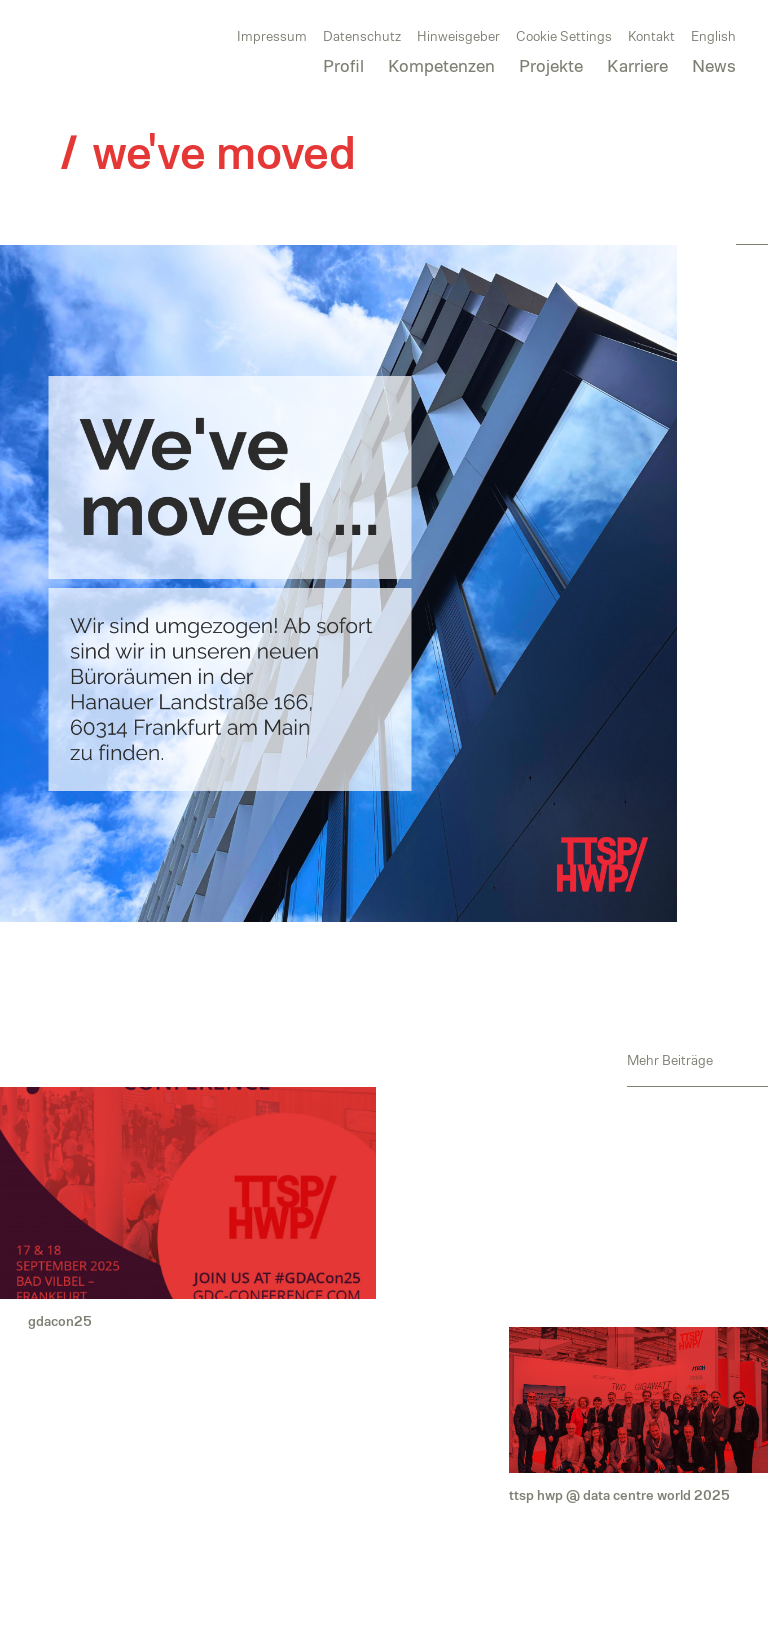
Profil (343, 66)
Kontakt (651, 36)
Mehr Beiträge (670, 1059)
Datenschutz (362, 36)
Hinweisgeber (458, 36)
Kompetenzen (441, 66)
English (713, 36)
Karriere (637, 66)
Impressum (272, 36)
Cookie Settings (564, 36)
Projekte (551, 66)
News (714, 66)
